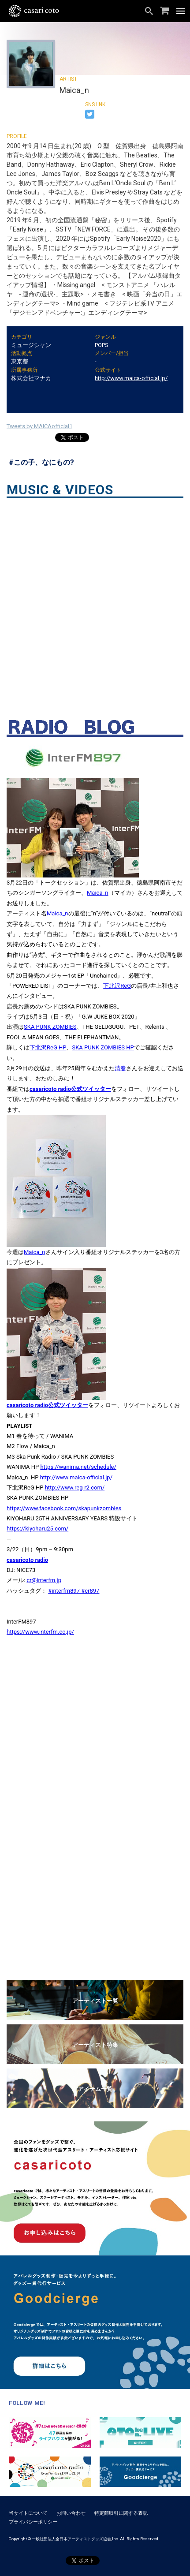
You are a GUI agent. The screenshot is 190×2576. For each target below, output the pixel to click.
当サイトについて (28, 2513)
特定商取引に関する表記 (121, 2513)
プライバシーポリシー (33, 2522)
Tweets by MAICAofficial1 (39, 426)
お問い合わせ (71, 2513)
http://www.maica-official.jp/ (131, 378)
